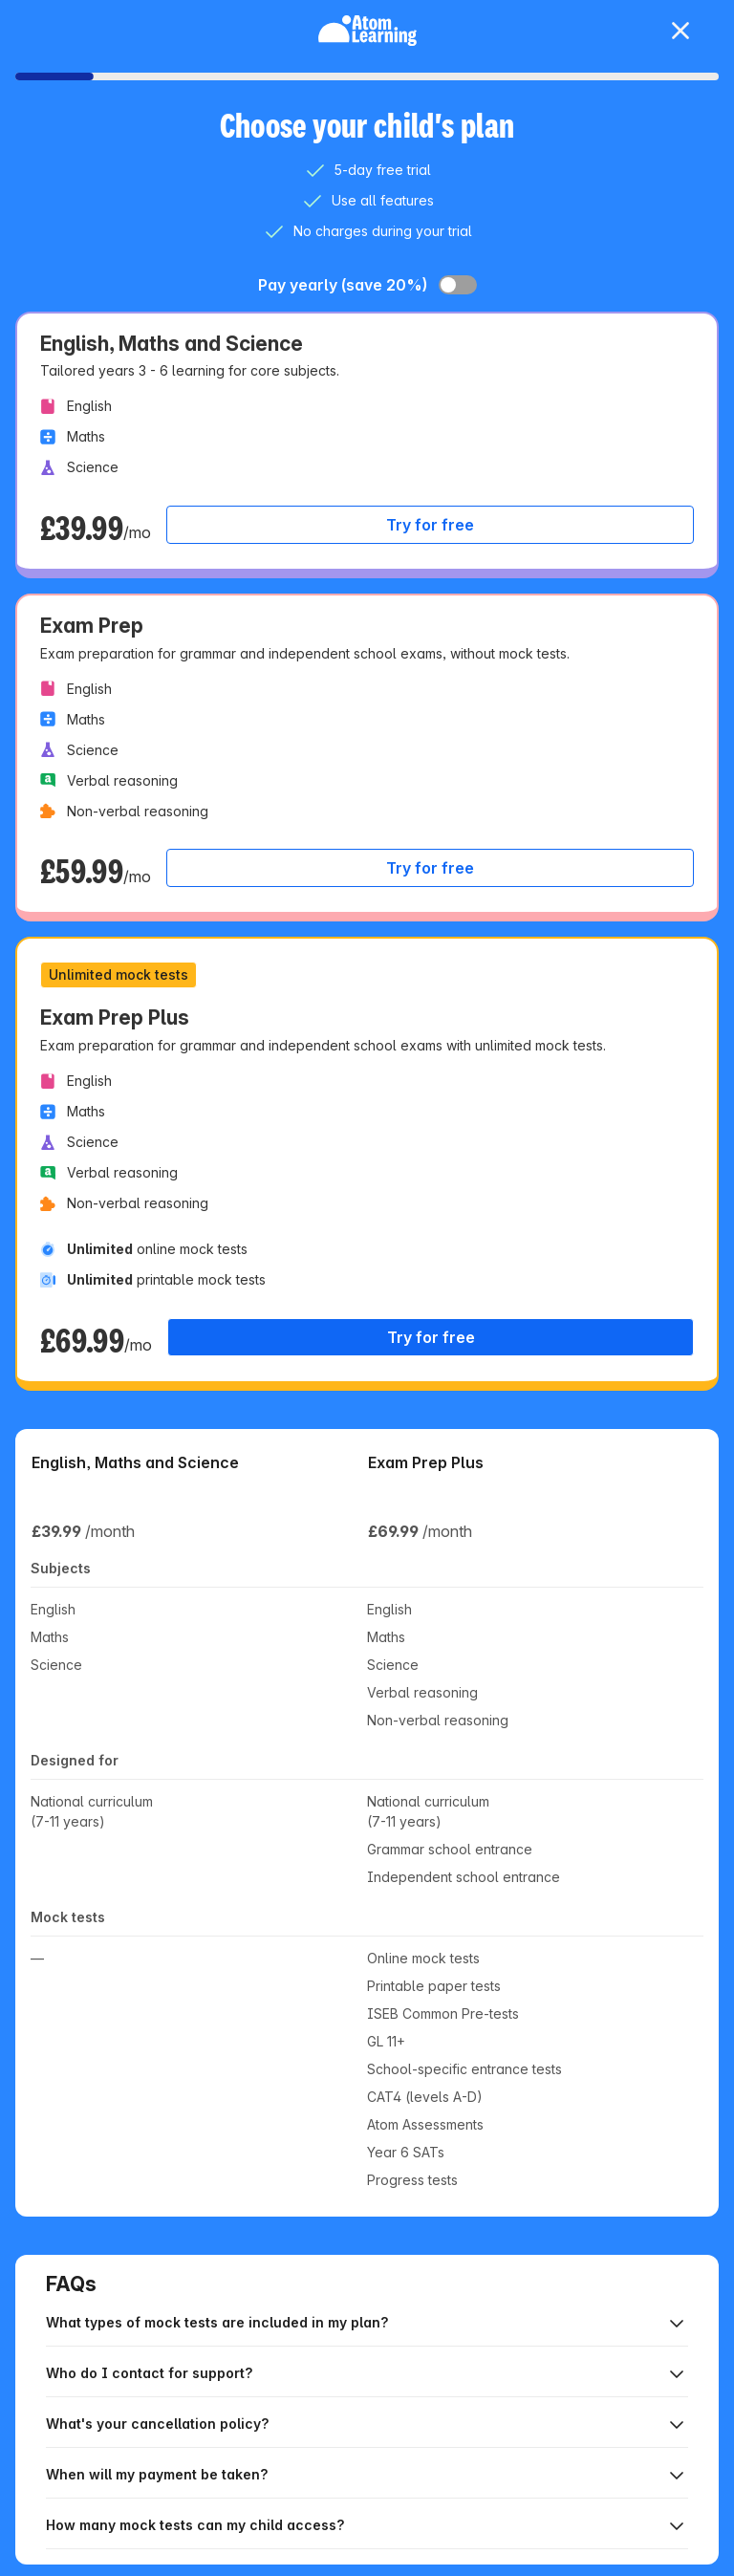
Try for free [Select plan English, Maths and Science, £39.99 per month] (430, 524)
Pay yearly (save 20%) (342, 284)
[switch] (458, 284)
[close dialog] (680, 31)
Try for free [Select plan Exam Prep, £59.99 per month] (430, 867)
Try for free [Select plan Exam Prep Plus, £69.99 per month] (431, 1337)
